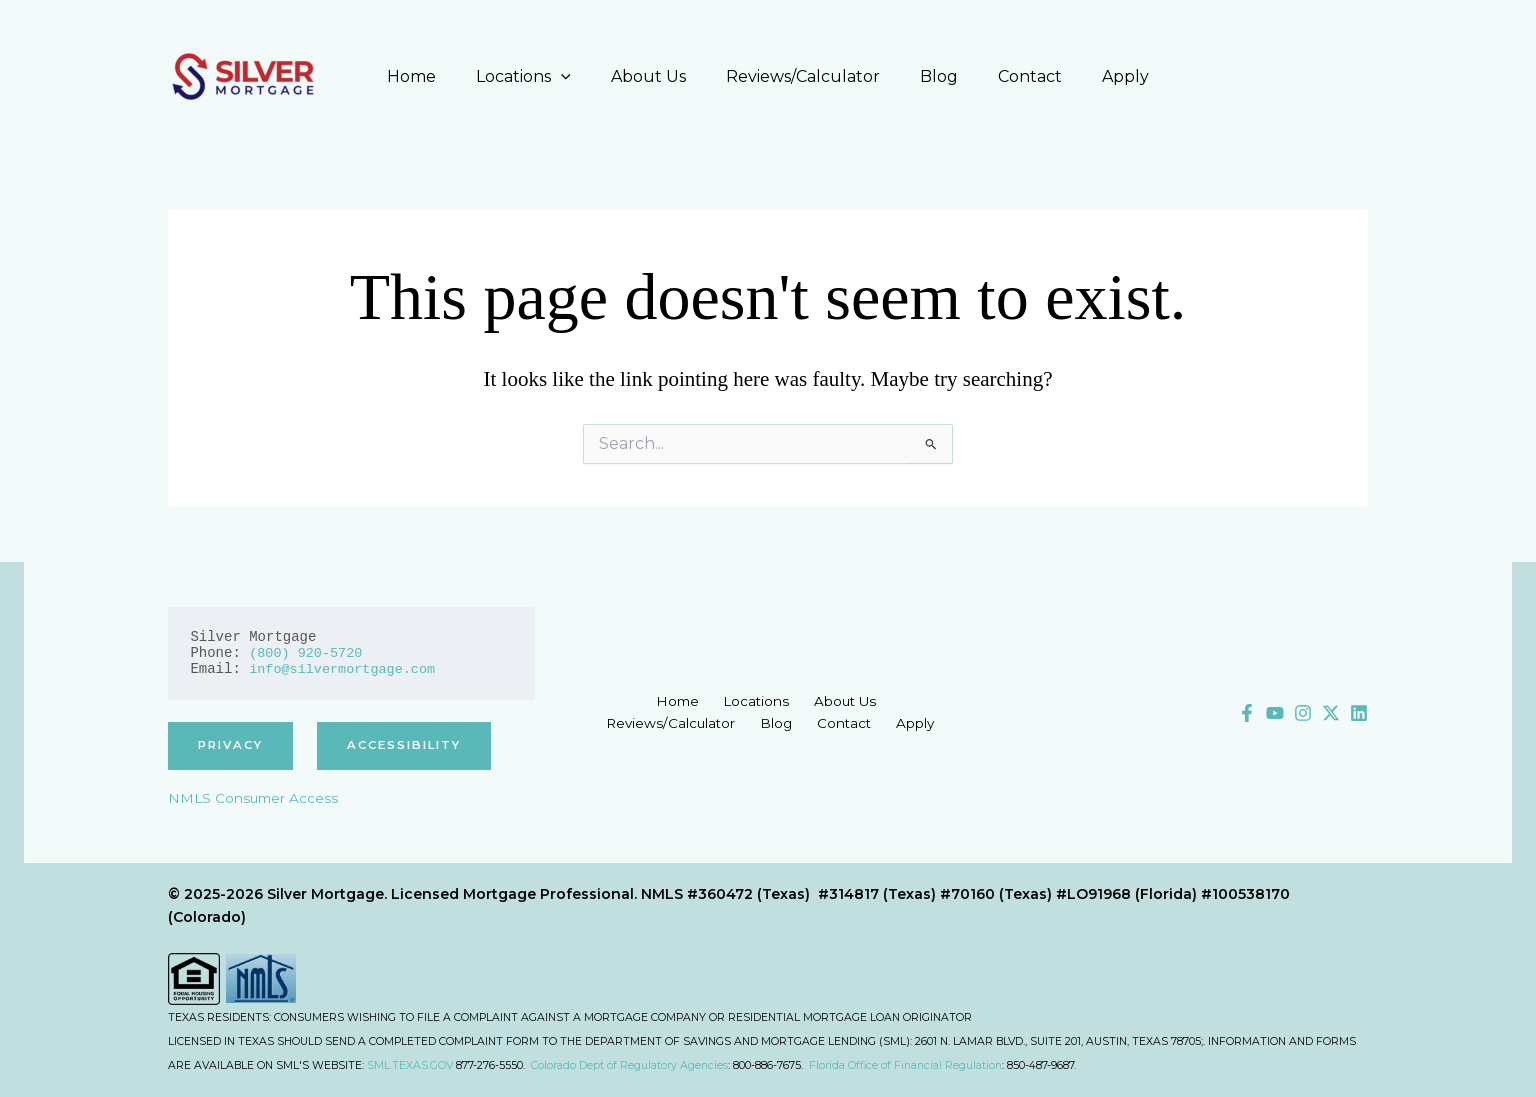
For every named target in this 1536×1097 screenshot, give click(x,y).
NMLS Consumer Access (255, 799)
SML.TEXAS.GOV (410, 1065)
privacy (233, 745)
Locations (539, 77)
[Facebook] (1247, 713)
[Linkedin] (1359, 713)
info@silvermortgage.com (345, 669)
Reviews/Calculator (803, 76)
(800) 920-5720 (308, 653)
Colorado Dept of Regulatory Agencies (629, 1065)
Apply (1101, 76)
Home (435, 76)
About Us (656, 76)
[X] (1331, 713)
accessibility (414, 745)
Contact (1014, 76)
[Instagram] (1303, 713)
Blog (931, 76)
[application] (577, 77)
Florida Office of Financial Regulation (905, 1065)
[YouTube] (1275, 713)
